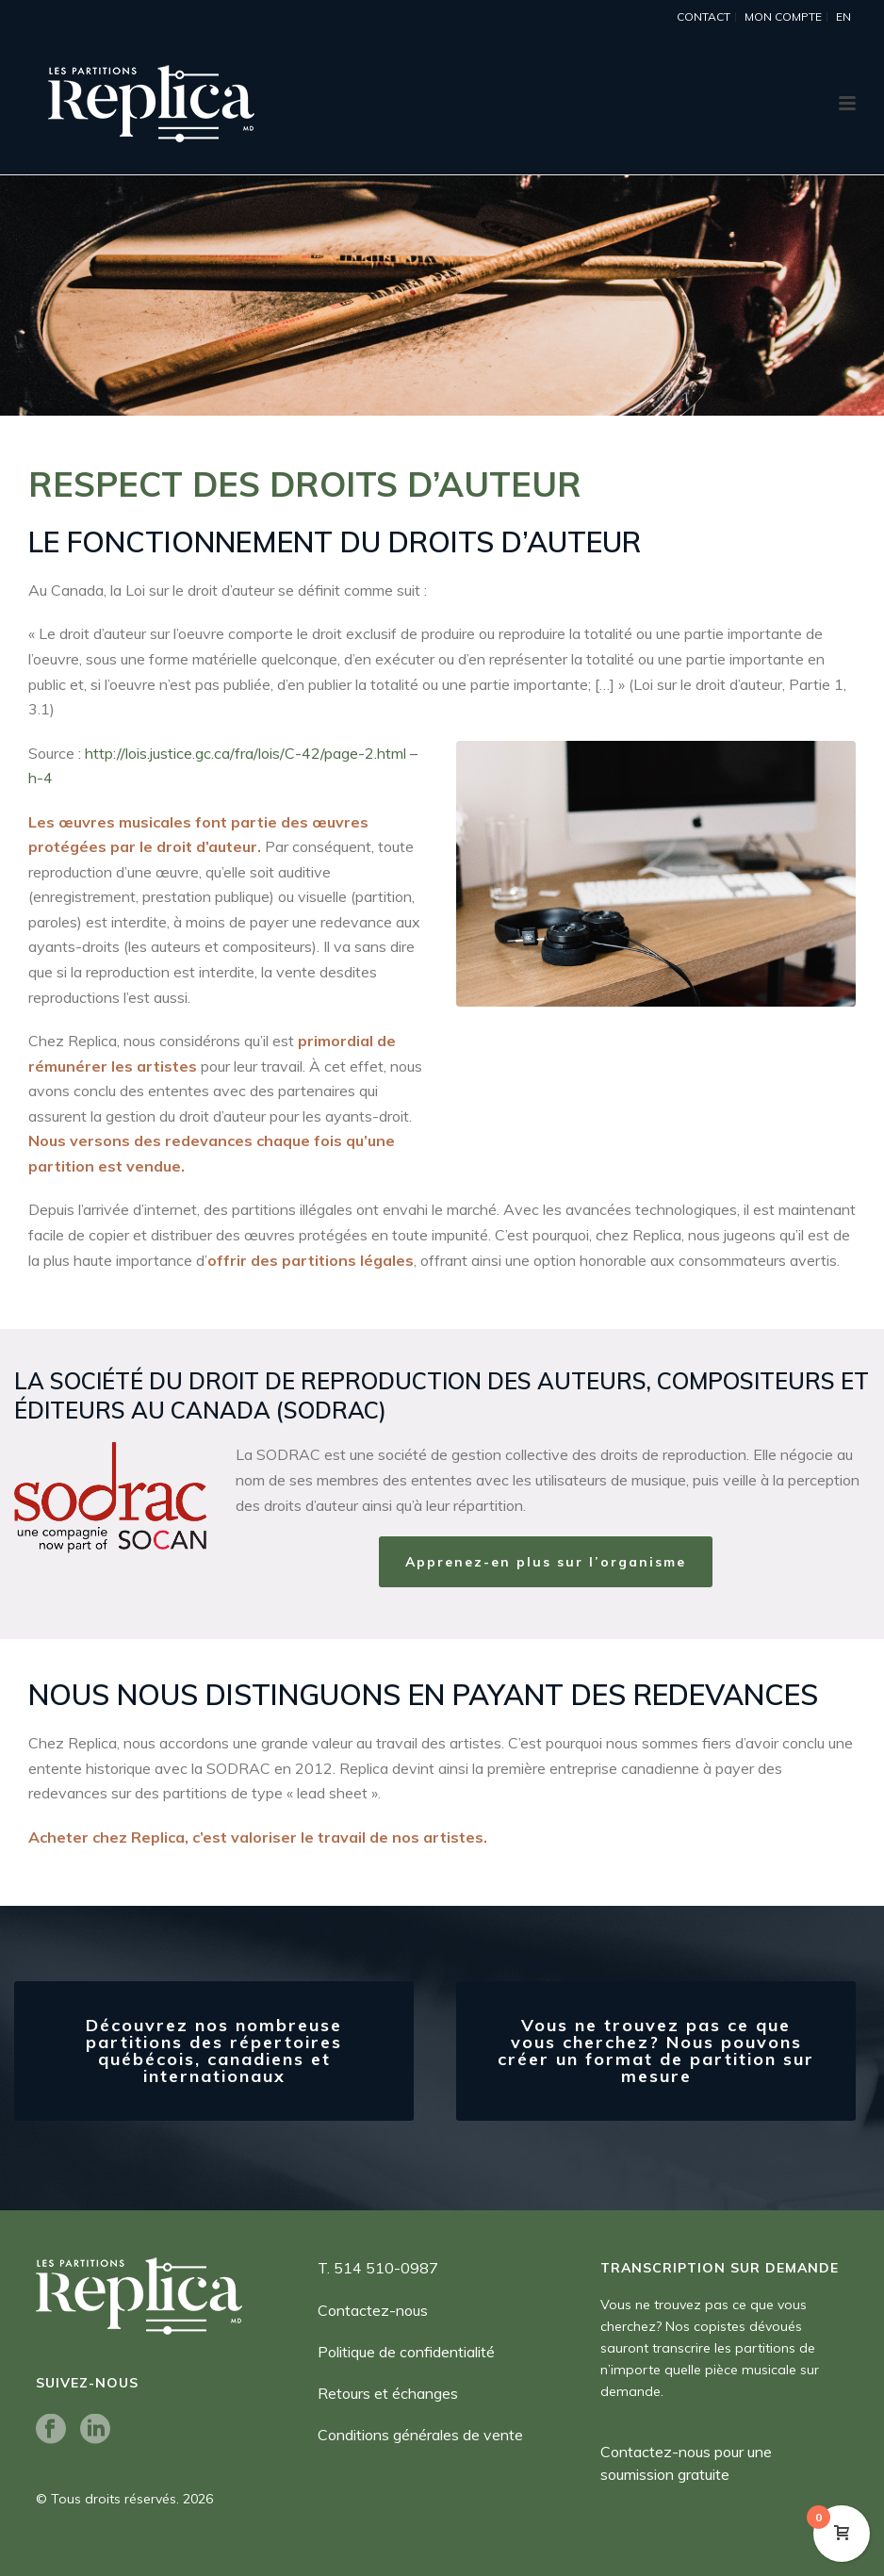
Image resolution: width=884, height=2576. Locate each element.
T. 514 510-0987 (378, 2267)
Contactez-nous (373, 2310)
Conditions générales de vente (420, 2434)
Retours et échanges (388, 2393)
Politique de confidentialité (406, 2351)
